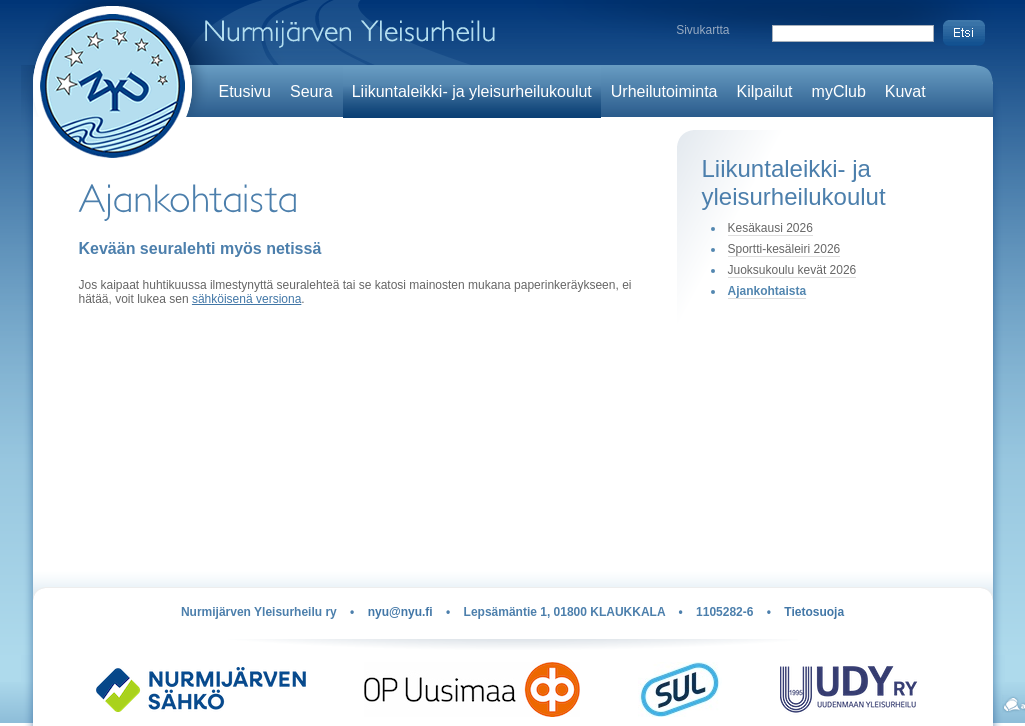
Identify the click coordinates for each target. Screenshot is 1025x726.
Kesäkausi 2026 (770, 228)
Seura (311, 91)
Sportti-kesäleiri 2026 (784, 249)
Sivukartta (702, 30)
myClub (839, 91)
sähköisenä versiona (246, 299)
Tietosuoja (814, 612)
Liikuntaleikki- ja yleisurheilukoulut (472, 91)
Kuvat (905, 91)
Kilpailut (765, 91)
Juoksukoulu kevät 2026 (792, 270)
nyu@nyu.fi (400, 612)
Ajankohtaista (767, 291)
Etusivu (245, 91)
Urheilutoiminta (664, 91)
